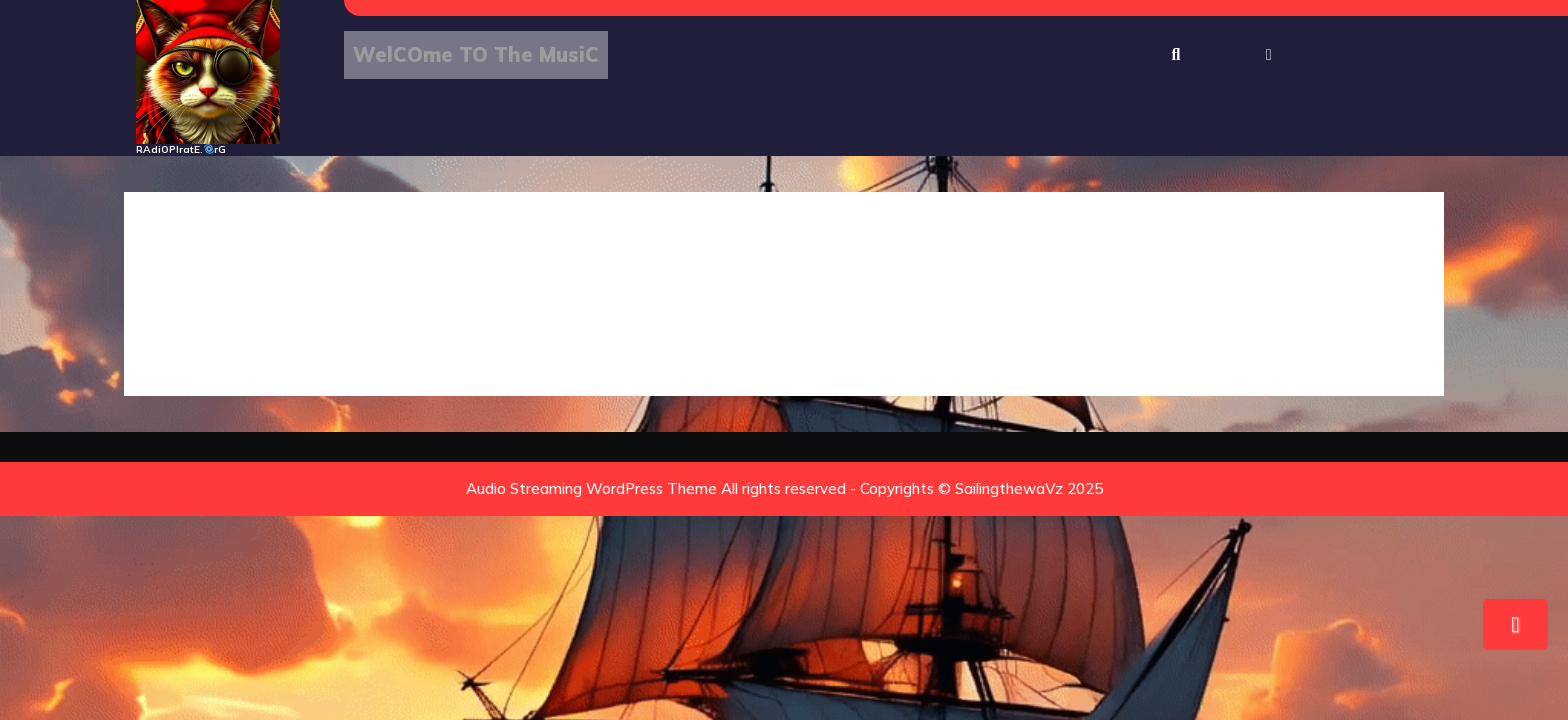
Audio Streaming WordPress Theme (591, 488)
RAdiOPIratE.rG (181, 149)
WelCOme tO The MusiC (476, 54)
